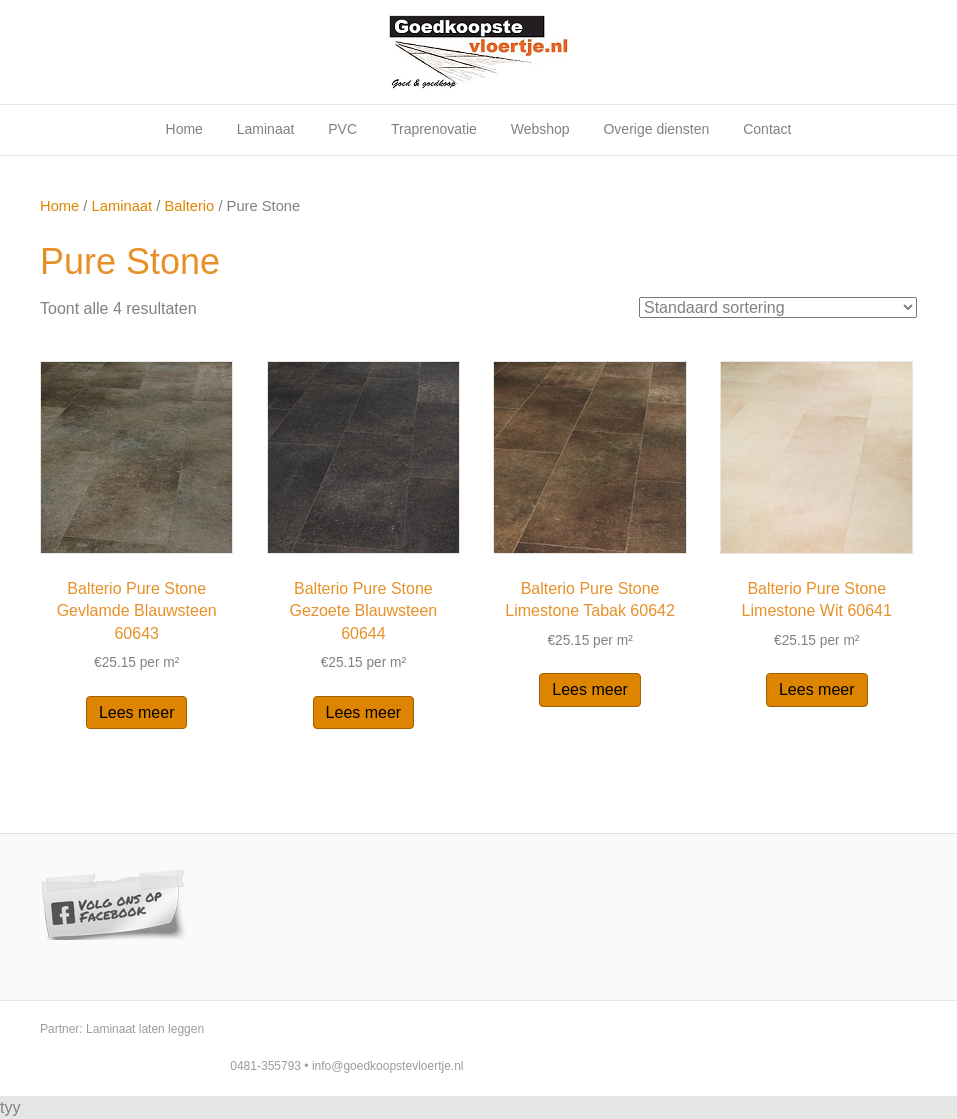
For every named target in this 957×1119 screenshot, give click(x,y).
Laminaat (266, 129)
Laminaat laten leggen (145, 1029)
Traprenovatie (434, 129)
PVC (342, 129)
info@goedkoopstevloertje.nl (388, 1066)
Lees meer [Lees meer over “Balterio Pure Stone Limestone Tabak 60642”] (590, 689)
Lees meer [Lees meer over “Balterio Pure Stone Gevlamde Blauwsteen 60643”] (137, 712)
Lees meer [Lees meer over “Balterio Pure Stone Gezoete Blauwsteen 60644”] (364, 712)
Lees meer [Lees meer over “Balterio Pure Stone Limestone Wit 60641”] (817, 689)
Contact (767, 129)
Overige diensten (656, 129)
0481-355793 (265, 1066)
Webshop (540, 129)
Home (184, 129)
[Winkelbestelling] (778, 307)
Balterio (189, 206)
